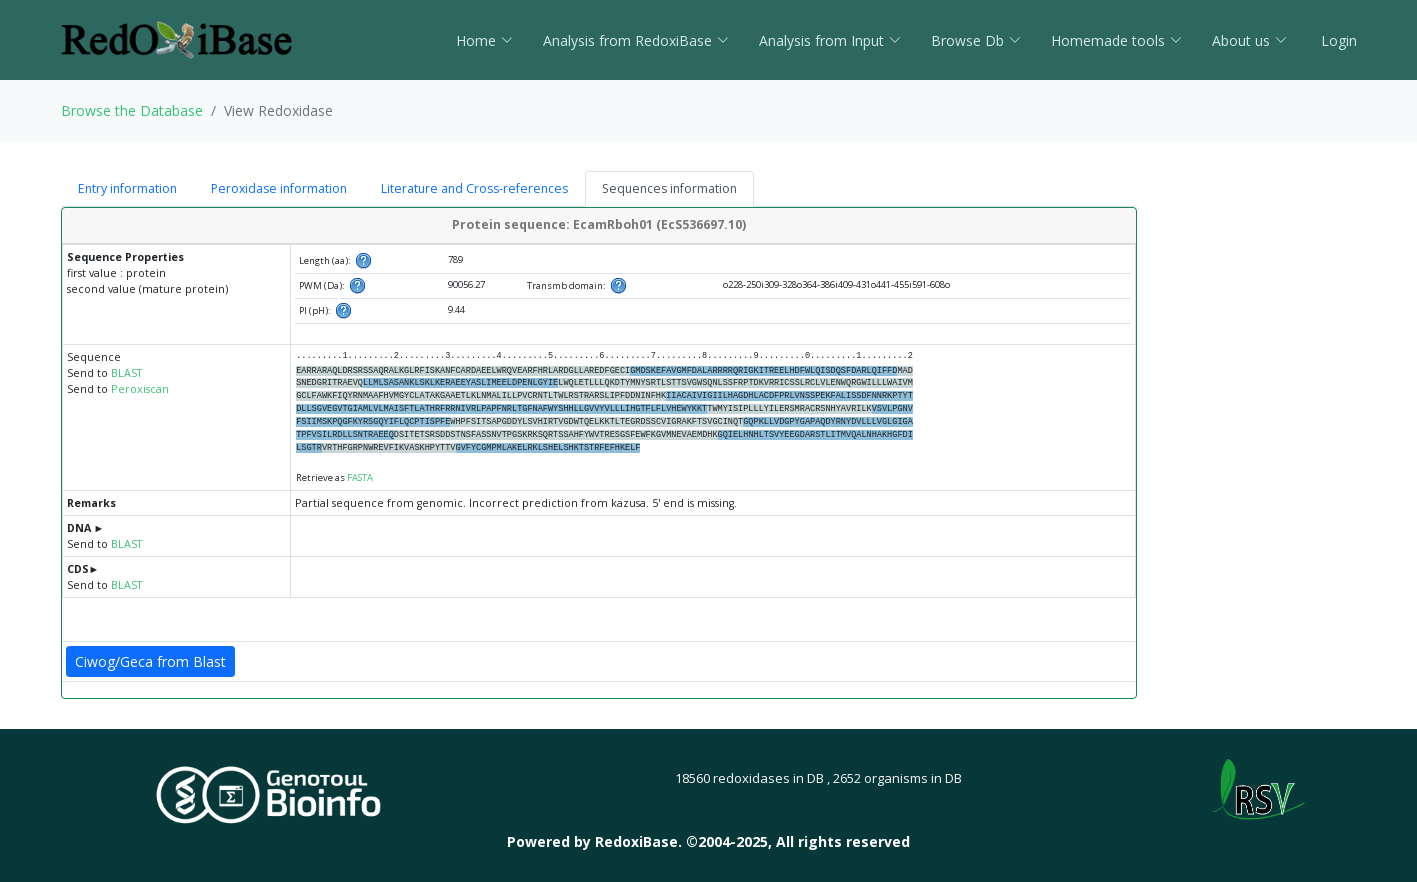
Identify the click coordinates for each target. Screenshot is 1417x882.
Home (484, 40)
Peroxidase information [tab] (279, 188)
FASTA (360, 477)
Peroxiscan (140, 389)
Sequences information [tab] (669, 188)
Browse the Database (132, 110)
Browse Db (976, 40)
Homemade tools (1116, 40)
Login (1337, 40)
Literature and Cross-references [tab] (474, 188)
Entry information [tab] (127, 188)
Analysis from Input (830, 40)
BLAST (126, 373)
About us (1249, 40)
